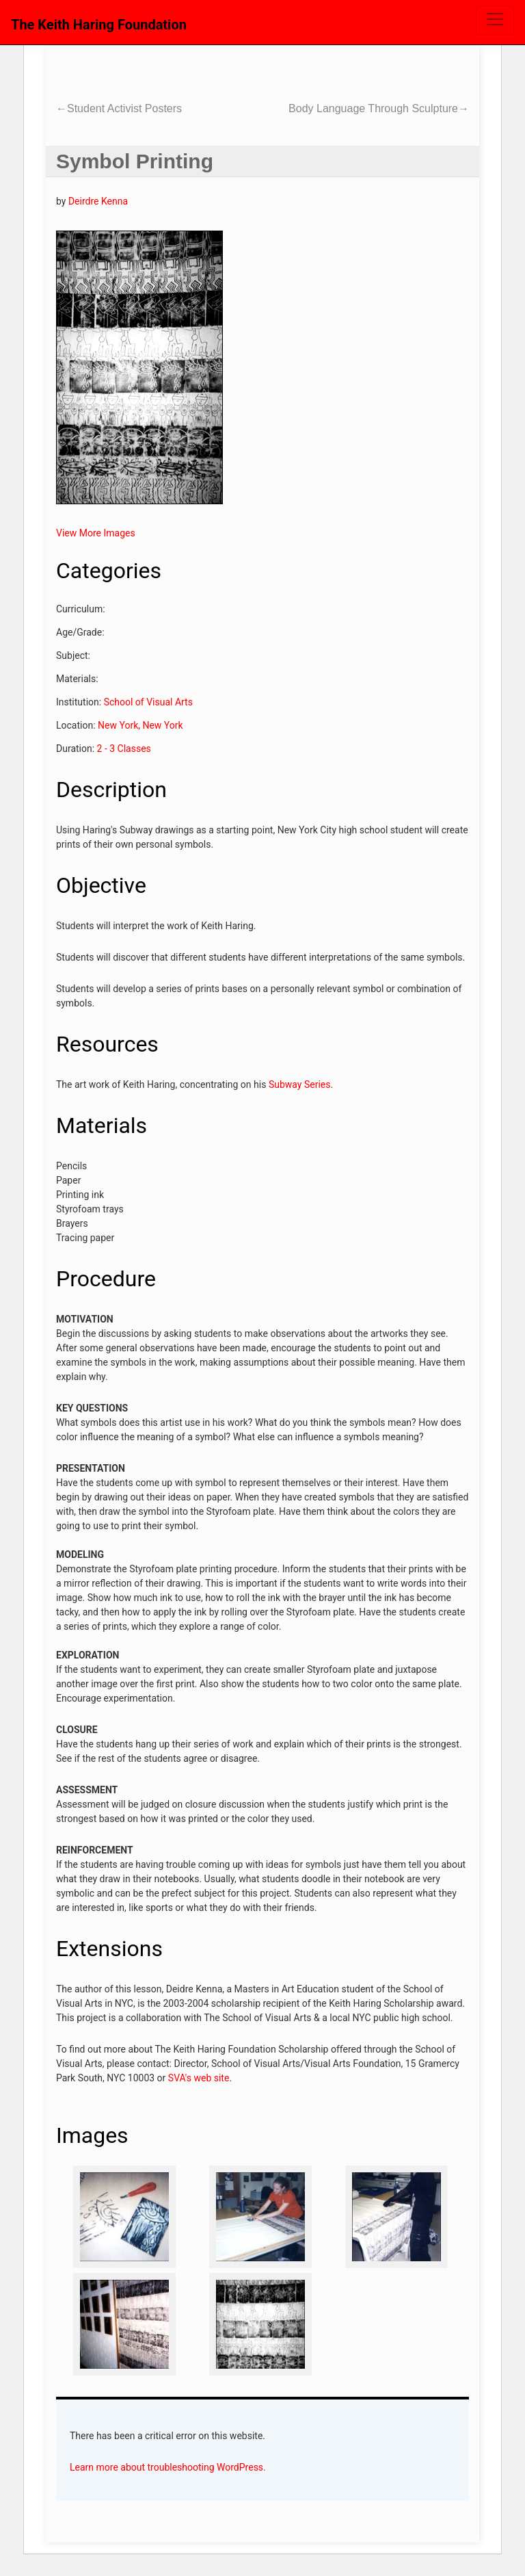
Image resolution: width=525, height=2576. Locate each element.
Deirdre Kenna (98, 201)
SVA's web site (199, 2077)
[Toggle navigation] (495, 20)
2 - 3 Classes (124, 748)
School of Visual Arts (148, 702)
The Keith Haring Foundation (99, 24)
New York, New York (140, 725)
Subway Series (300, 1084)
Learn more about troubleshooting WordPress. (168, 2467)
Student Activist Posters (119, 108)
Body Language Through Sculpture (378, 108)
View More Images (95, 533)
